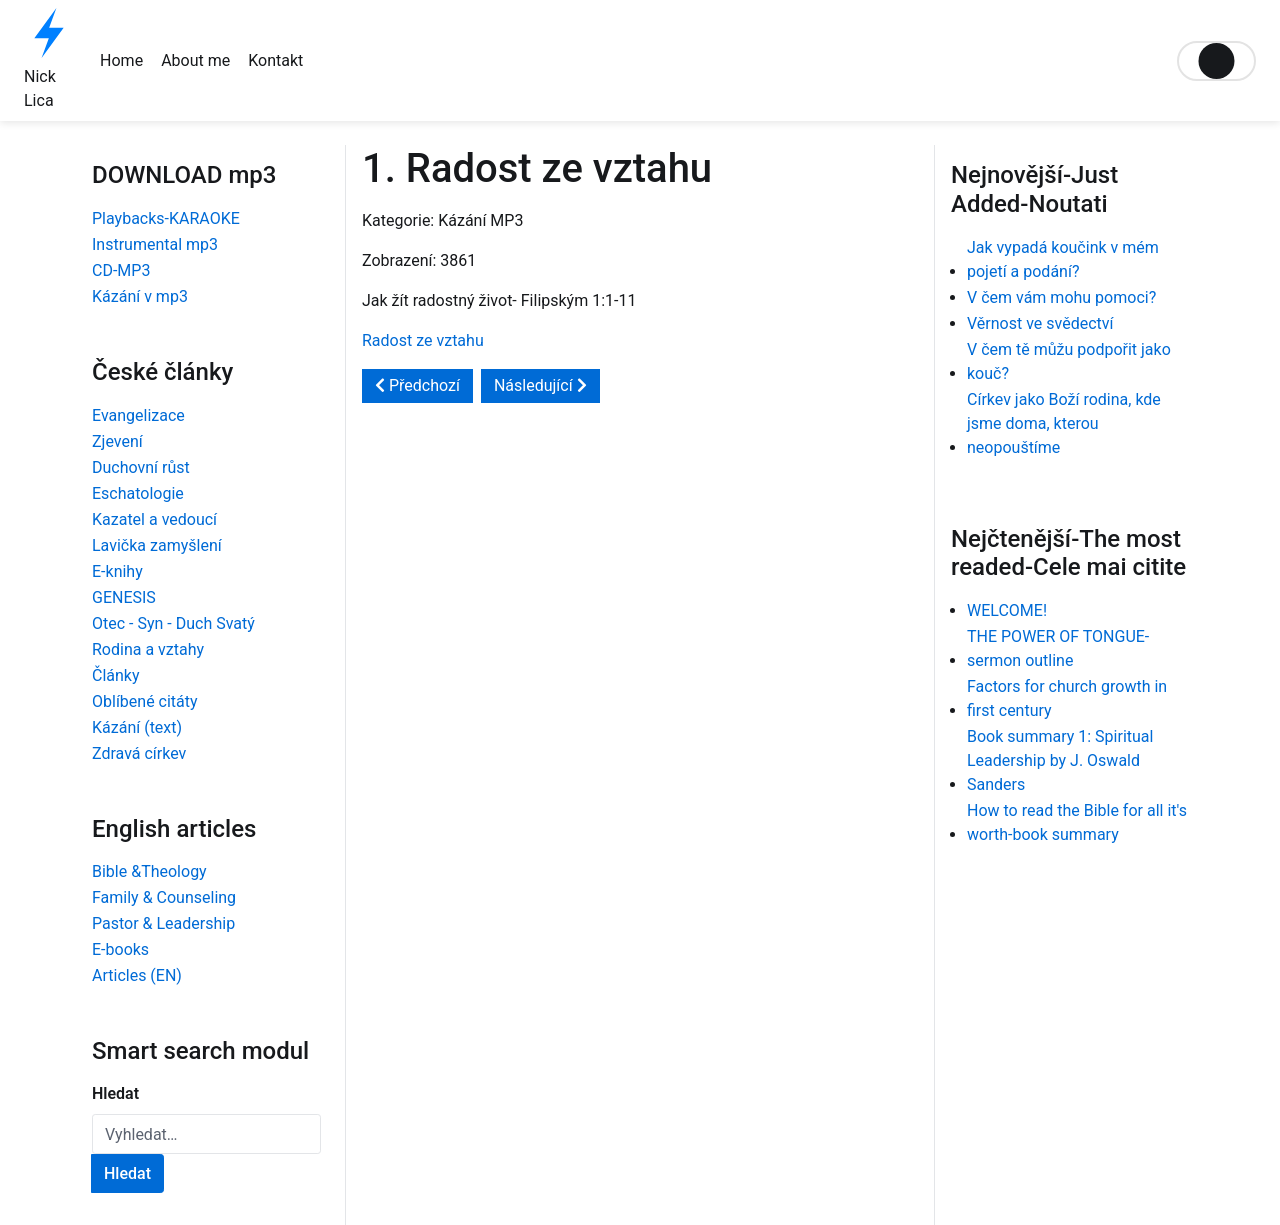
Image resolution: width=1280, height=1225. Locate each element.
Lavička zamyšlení (157, 545)
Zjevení (117, 441)
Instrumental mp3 (155, 244)
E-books (120, 949)
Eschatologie (138, 493)
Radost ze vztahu (423, 340)
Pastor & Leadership (163, 923)
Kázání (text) (137, 727)
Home (121, 60)
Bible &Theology (149, 871)
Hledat (115, 1093)
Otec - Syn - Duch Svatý (173, 623)
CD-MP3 (121, 270)
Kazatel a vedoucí (154, 519)
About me (195, 60)
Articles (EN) (137, 975)
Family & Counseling (164, 897)
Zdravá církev (139, 753)
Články (116, 675)
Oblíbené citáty (145, 701)
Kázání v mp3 (140, 296)
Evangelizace (138, 415)
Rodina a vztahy (148, 649)
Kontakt (275, 60)
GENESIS (124, 597)
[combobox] (206, 1134)
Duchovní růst (141, 467)
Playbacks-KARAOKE (166, 218)
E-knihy (117, 571)
